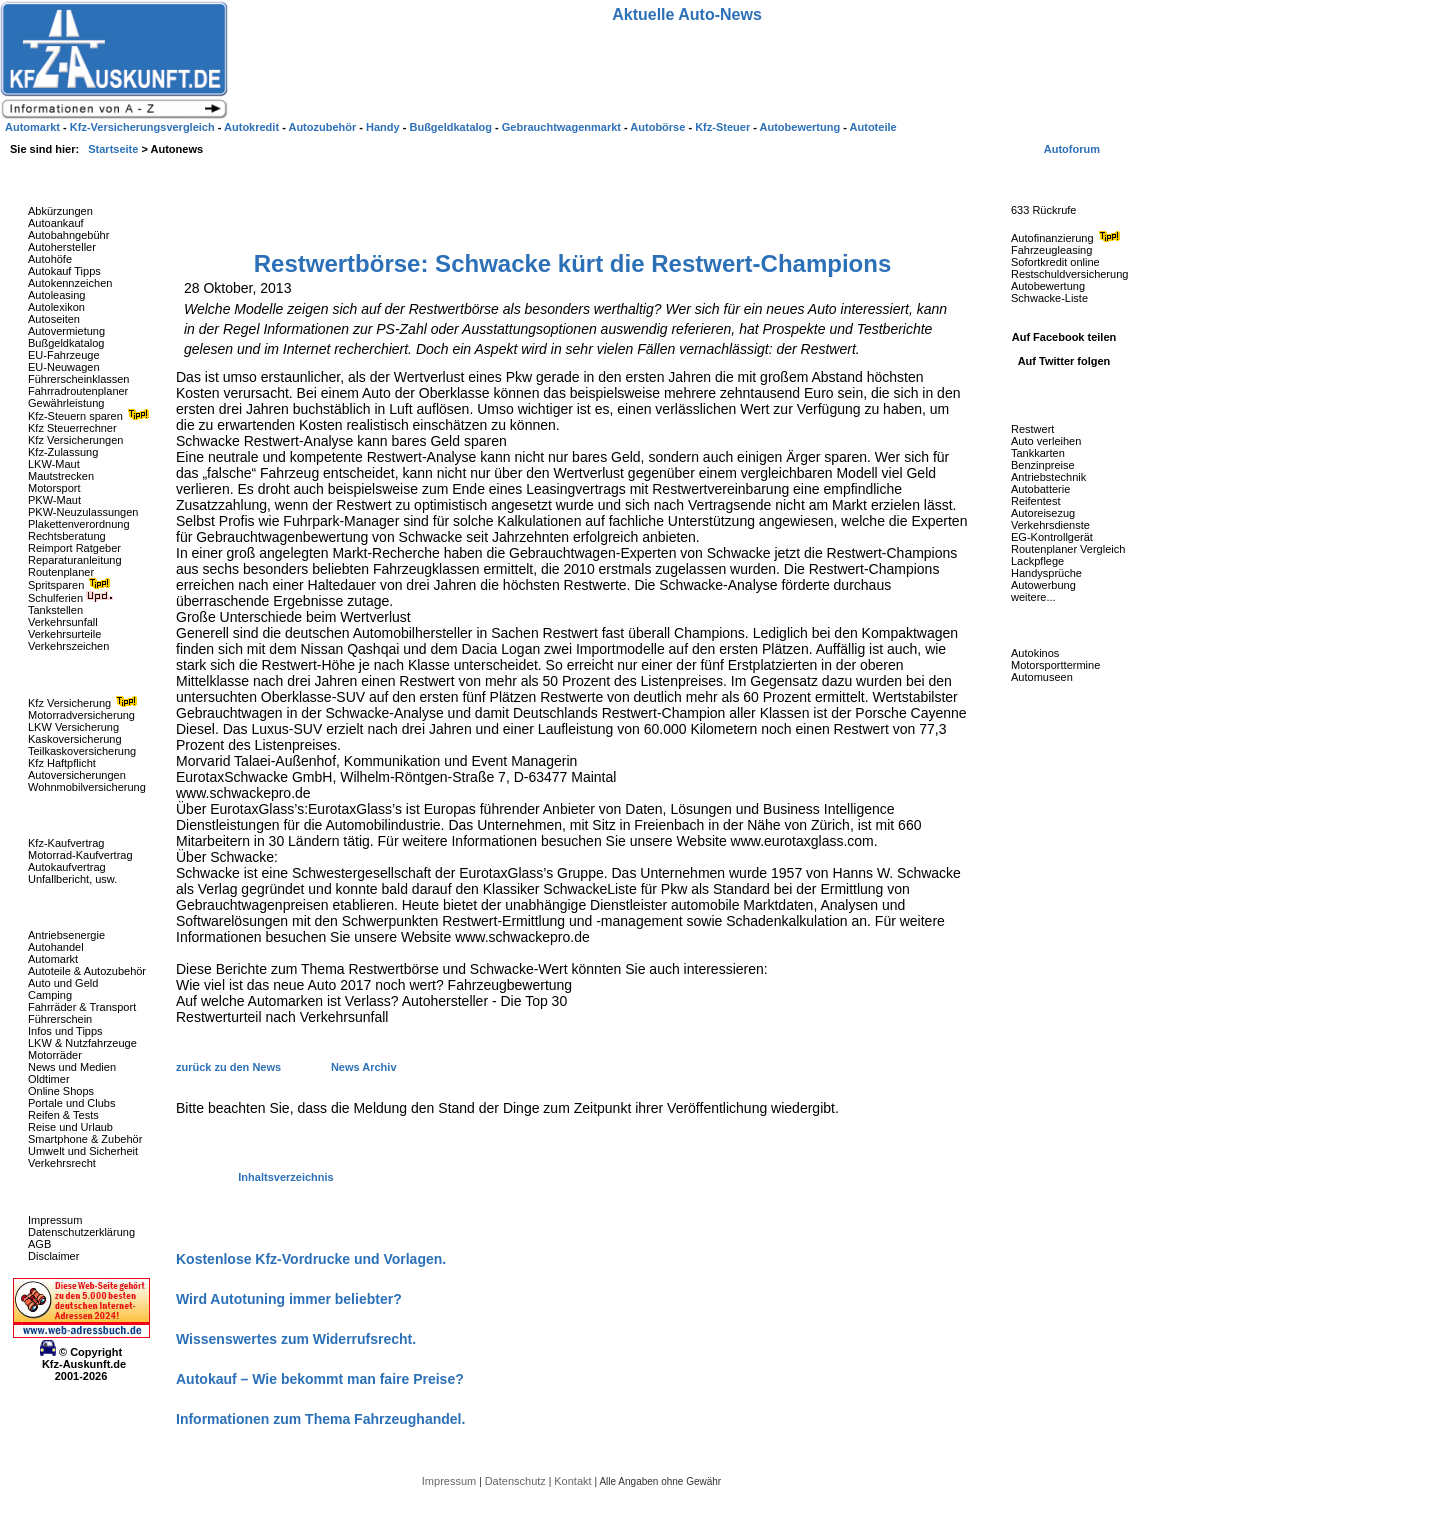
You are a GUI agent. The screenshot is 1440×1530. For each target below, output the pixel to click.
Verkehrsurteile (64, 634)
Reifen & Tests (63, 1115)
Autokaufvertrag (67, 867)
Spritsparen (71, 585)
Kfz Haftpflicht (62, 763)
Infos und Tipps (65, 1031)
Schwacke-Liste (1049, 298)
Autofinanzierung (1068, 238)
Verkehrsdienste (1050, 525)
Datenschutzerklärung (81, 1232)
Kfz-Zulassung (63, 452)
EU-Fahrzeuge (64, 355)
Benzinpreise (1043, 465)
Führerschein (60, 1019)
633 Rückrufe (1043, 210)
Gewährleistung (66, 403)
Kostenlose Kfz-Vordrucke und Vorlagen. (311, 1259)
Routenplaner (61, 572)
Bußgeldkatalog (66, 343)
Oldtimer (49, 1079)
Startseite (114, 149)
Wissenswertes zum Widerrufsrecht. (296, 1339)
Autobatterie (1040, 489)
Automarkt (53, 959)
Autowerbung (1043, 585)
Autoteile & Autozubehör (87, 971)
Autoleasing (57, 295)
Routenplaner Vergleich (1068, 549)
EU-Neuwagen (64, 367)
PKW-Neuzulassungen (83, 512)
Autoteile (873, 127)
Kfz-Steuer (724, 127)
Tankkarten (1038, 453)
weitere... (1033, 597)
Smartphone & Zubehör (85, 1139)
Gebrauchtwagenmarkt (563, 127)
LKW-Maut (54, 464)
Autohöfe (50, 259)
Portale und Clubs (71, 1103)
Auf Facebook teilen (1064, 337)
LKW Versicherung (73, 727)
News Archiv (364, 1067)
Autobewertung (1048, 286)
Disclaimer (53, 1256)
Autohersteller (62, 247)
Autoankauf (56, 223)
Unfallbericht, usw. (72, 879)
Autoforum (1072, 149)
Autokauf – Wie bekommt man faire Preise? (320, 1379)
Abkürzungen (60, 211)
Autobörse (659, 127)
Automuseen (1042, 677)
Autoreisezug (1043, 513)
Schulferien (71, 598)
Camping (50, 995)
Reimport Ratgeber (74, 548)
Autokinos (1035, 653)
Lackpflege (1037, 561)
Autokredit (253, 127)
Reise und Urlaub (70, 1127)
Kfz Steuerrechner (72, 428)
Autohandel (56, 947)
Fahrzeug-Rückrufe (1044, 179)
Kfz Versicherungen (75, 440)
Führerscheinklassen (79, 379)
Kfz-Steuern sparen (91, 416)
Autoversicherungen (77, 775)
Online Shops (61, 1091)
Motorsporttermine (1055, 665)
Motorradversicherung (81, 715)
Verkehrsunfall (63, 622)
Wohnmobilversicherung (87, 787)
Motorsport (54, 488)
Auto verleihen (1046, 441)
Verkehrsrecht (62, 1163)
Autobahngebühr (68, 235)
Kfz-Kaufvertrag (66, 843)
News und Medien (72, 1067)
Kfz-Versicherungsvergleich (144, 127)
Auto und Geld (63, 983)
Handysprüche (1046, 573)
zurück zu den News (230, 1067)
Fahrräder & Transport (82, 1007)
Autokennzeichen (70, 283)
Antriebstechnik (1048, 477)
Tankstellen (55, 610)
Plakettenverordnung (79, 524)
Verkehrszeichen (68, 646)
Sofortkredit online (1055, 262)
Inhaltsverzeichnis (285, 1177)
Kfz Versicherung (85, 703)
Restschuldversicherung (1069, 274)
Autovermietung (66, 331)
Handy (384, 127)
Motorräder (55, 1055)
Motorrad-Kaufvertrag (80, 855)
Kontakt (574, 1481)
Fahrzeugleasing (1051, 250)
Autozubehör (323, 127)
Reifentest (1036, 501)
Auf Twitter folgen (1064, 361)
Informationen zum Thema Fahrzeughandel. (320, 1419)
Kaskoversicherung (75, 739)
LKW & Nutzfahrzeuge (82, 1043)
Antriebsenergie (66, 935)
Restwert (1032, 429)
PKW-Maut (54, 500)
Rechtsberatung (67, 536)
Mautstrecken (61, 476)
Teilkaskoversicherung (82, 751)
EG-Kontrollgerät (1052, 537)
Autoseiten (54, 319)
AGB (39, 1244)
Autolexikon (56, 307)
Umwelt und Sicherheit (83, 1151)
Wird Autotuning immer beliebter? (289, 1299)
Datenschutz (517, 1481)
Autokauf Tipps (64, 271)
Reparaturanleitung (75, 560)
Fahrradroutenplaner (78, 391)
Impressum (55, 1220)
